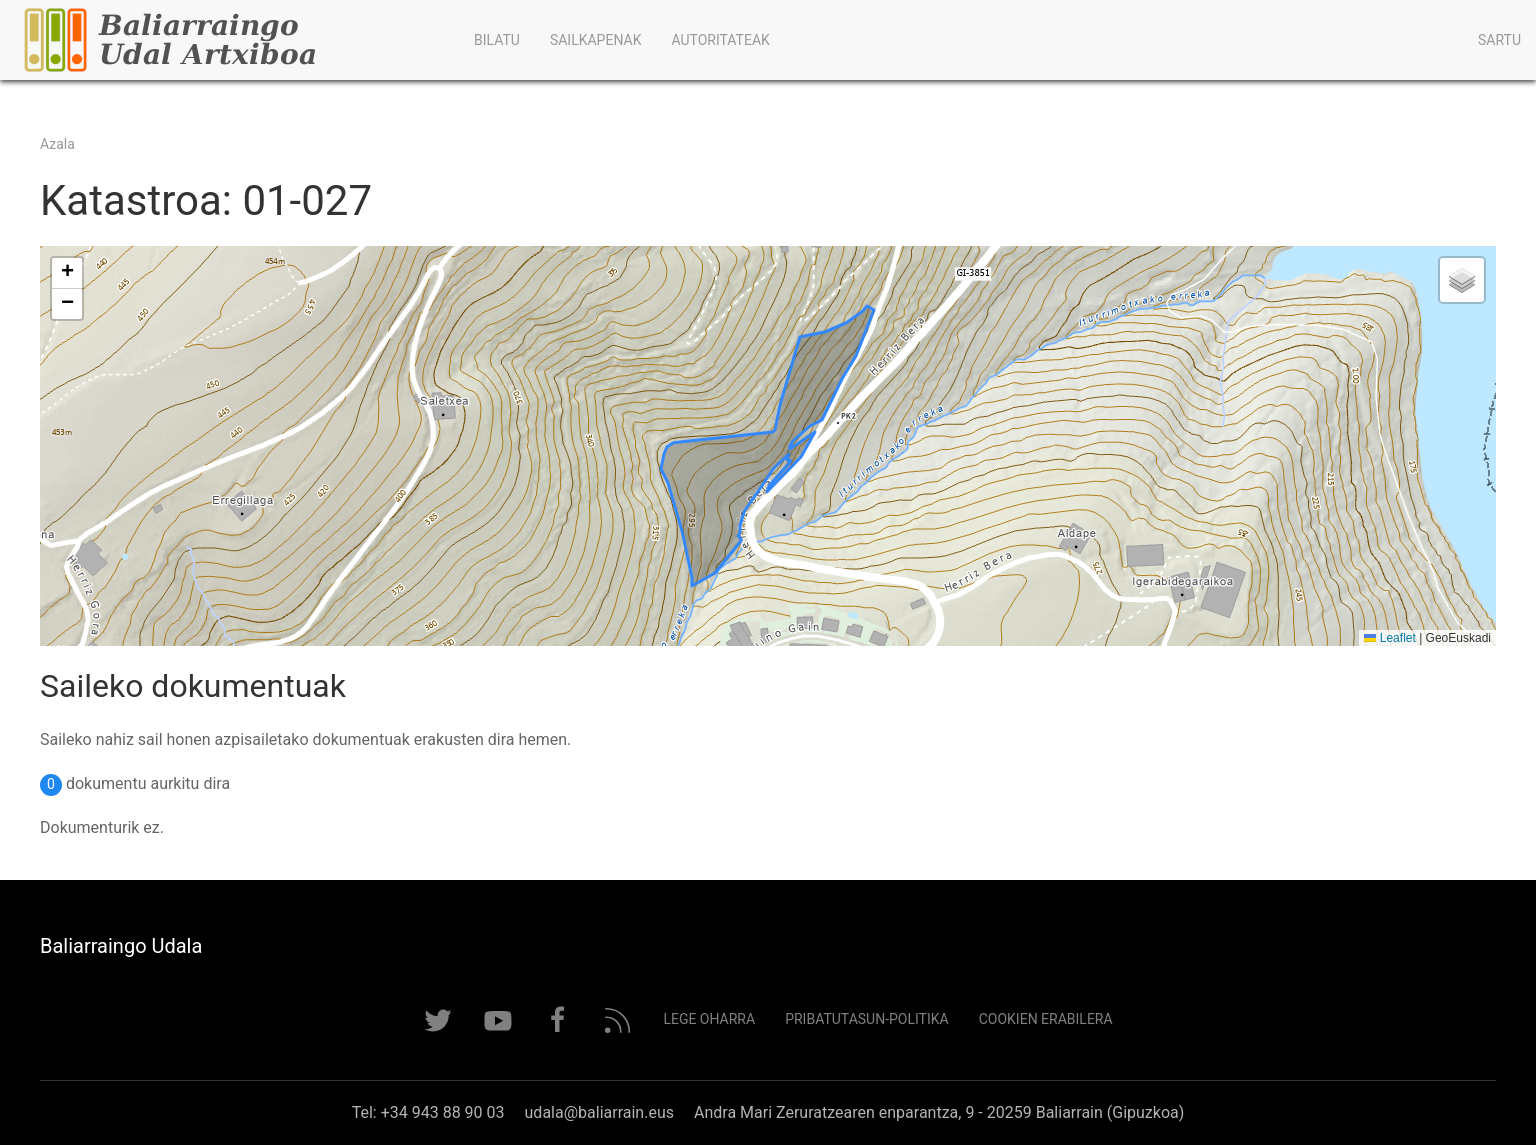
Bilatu (497, 40)
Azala (57, 144)
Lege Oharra (709, 1019)
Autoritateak (720, 40)
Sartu (1499, 40)
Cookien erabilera (1046, 1019)
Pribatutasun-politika (867, 1019)
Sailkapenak (596, 40)
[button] (67, 273)
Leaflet (1389, 638)
